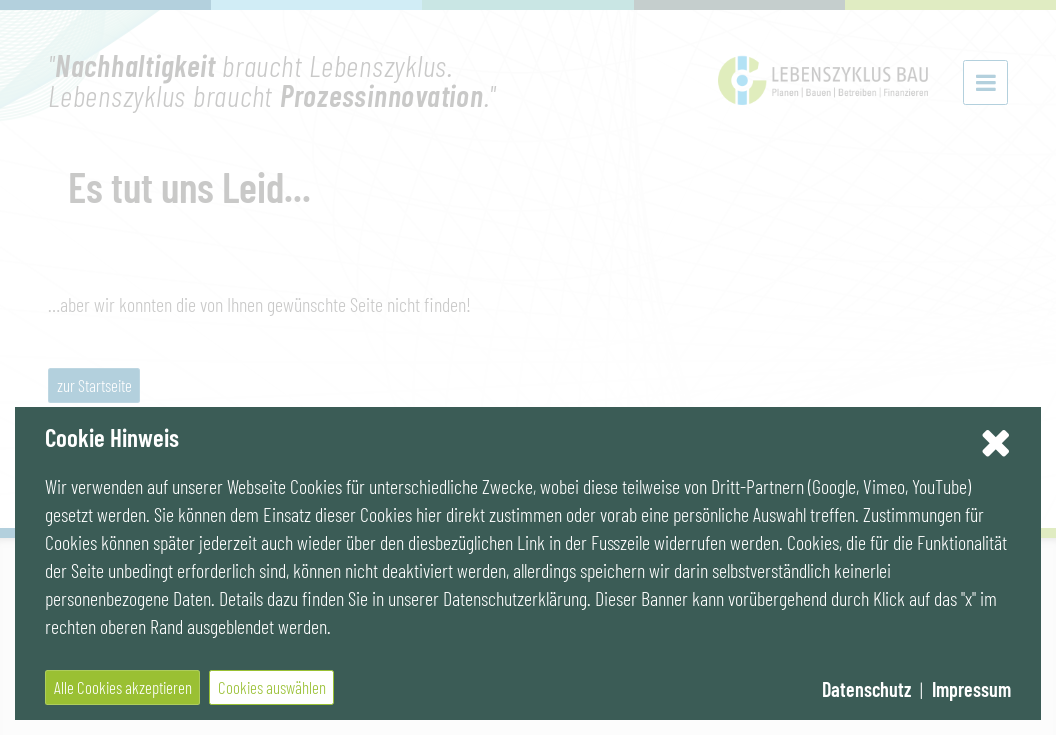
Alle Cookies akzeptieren (123, 687)
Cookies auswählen (272, 687)
